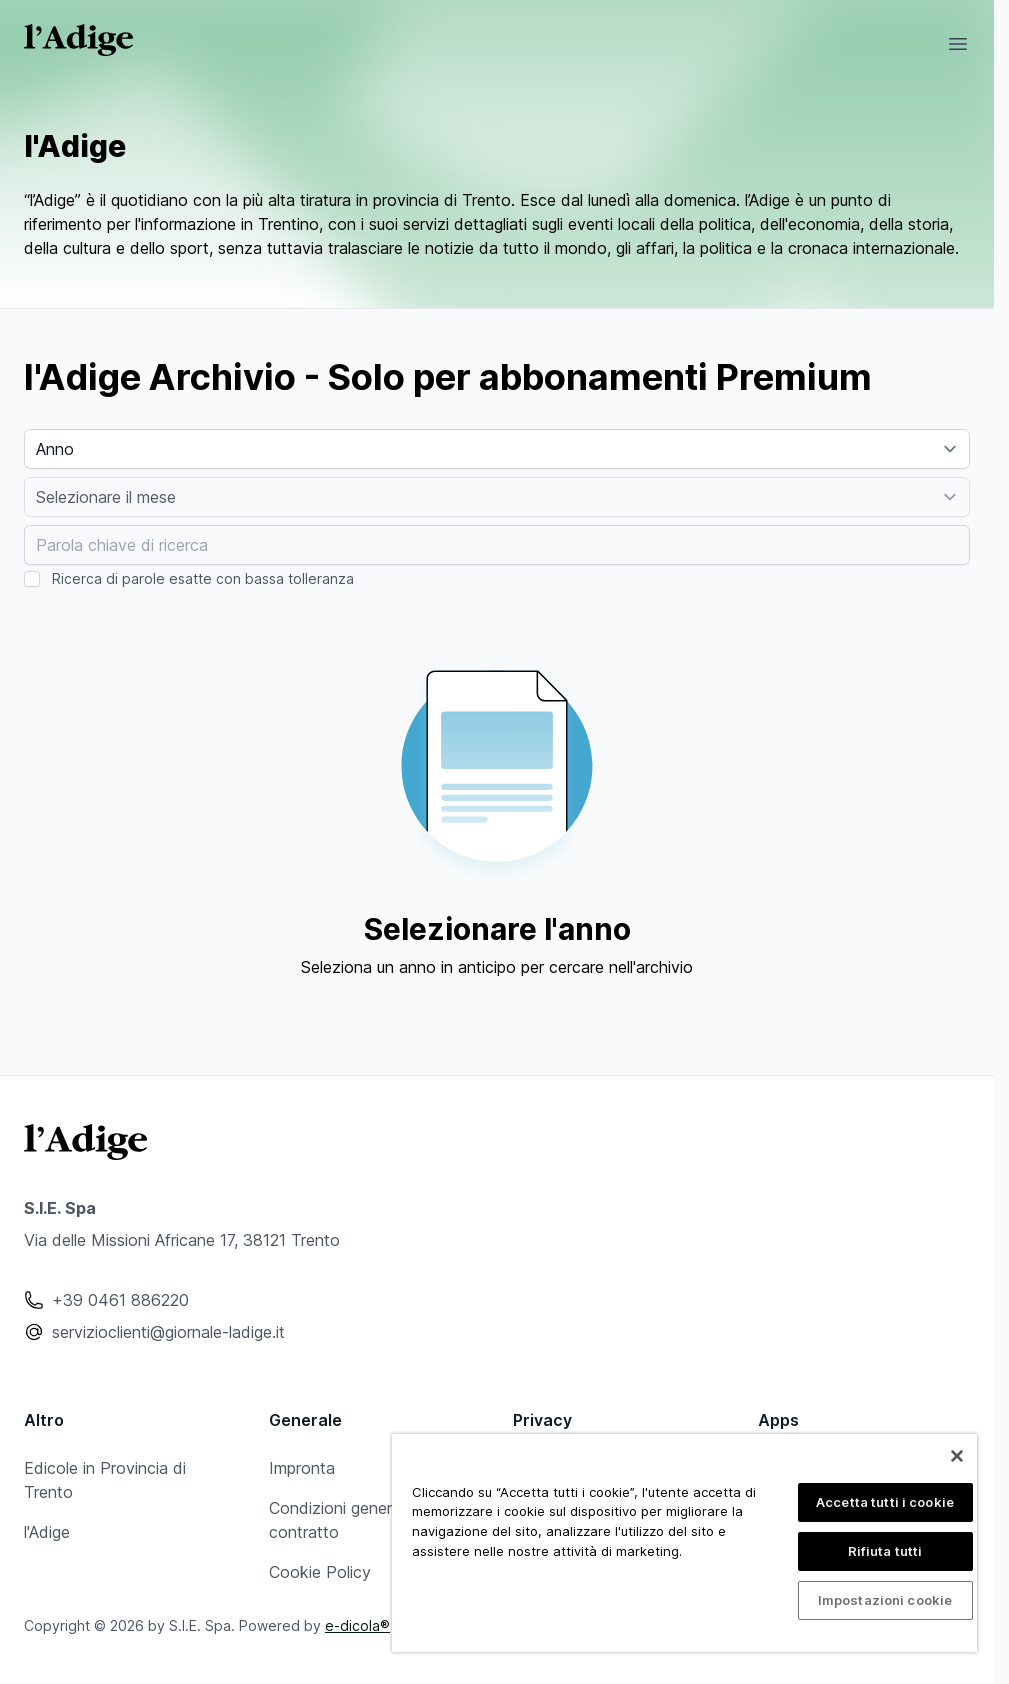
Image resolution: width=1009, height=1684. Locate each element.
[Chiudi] (957, 1456)
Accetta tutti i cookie (885, 1502)
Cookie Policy (320, 1572)
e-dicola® (357, 1625)
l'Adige (47, 1532)
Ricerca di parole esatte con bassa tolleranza (203, 578)
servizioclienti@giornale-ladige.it (168, 1332)
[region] (684, 1543)
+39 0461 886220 (120, 1300)
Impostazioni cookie (885, 1600)
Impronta (302, 1468)
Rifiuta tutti (885, 1551)
